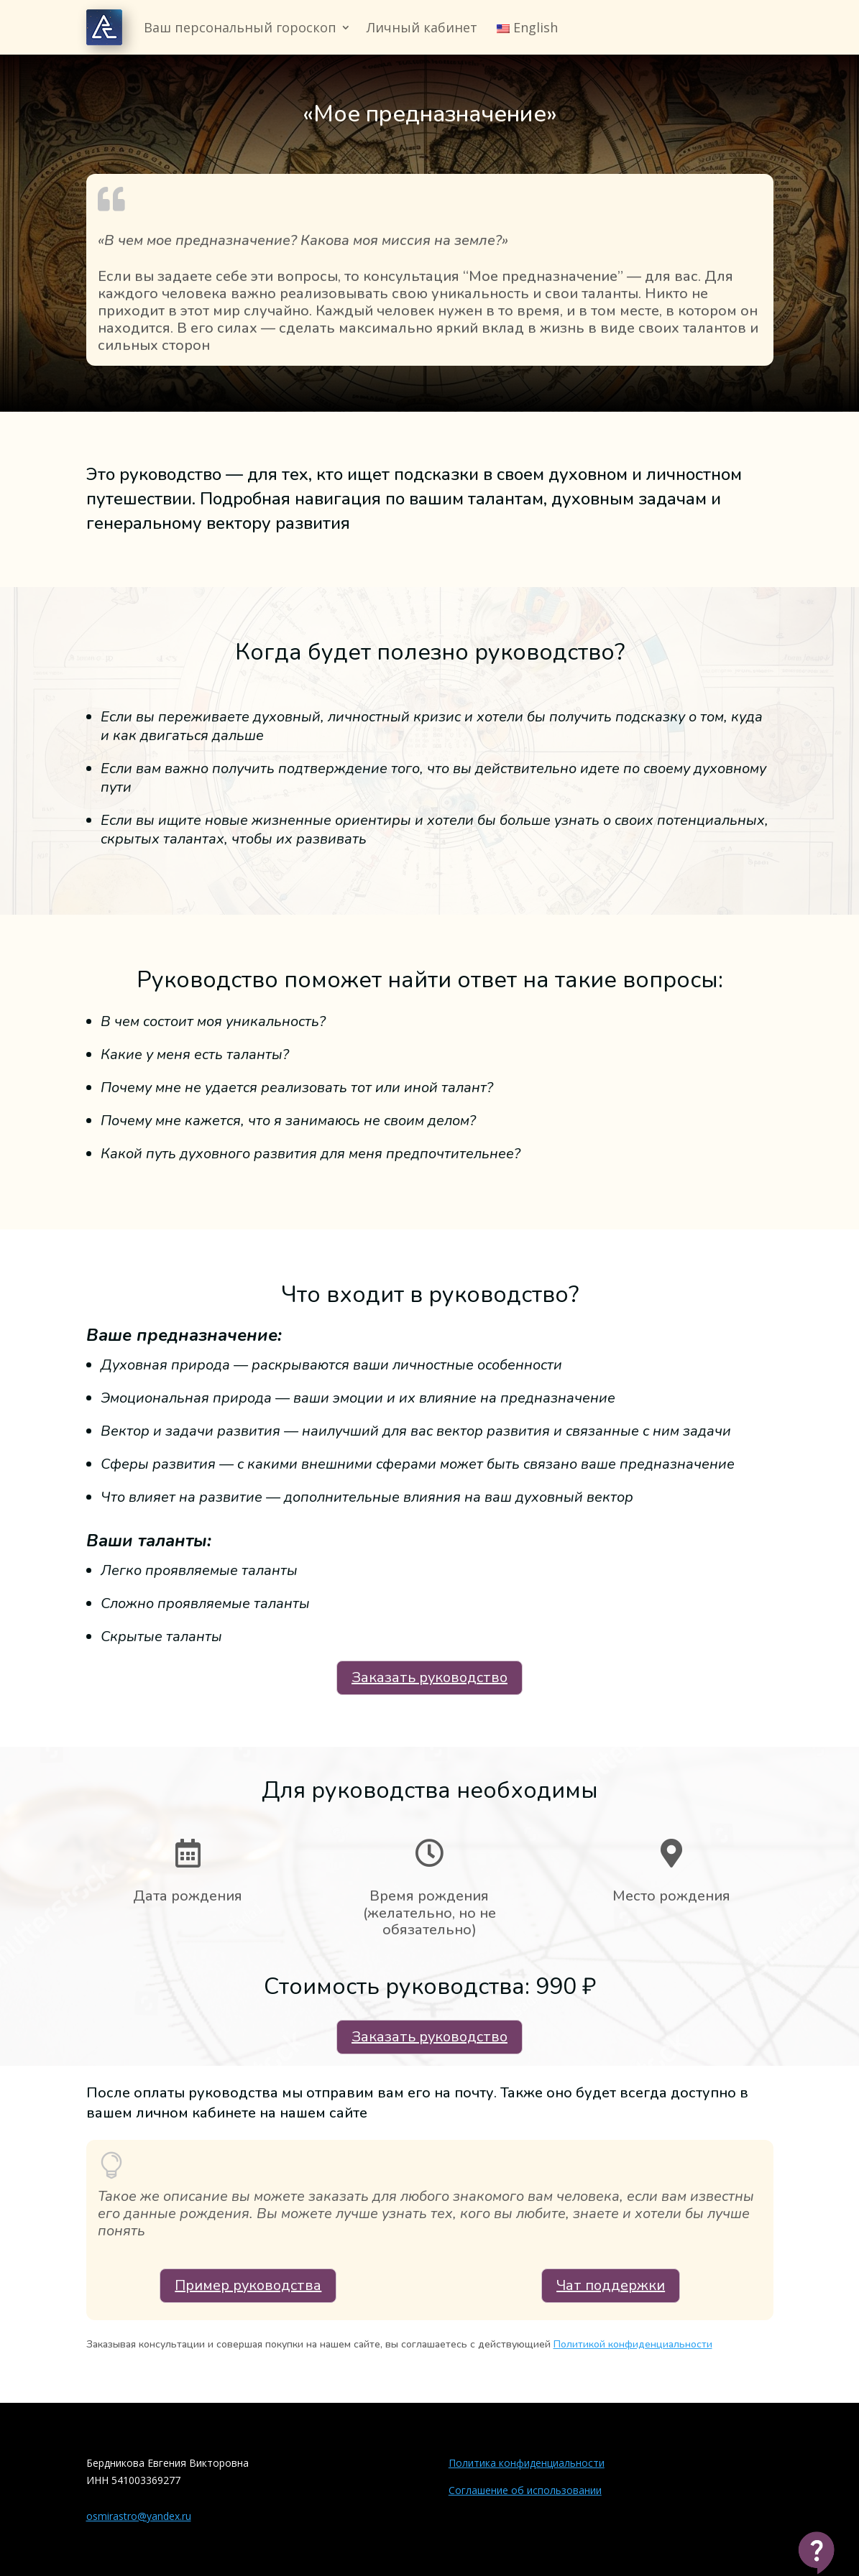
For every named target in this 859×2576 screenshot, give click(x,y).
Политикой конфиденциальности (632, 2344)
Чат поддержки (610, 2285)
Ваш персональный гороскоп (240, 27)
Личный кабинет (422, 27)
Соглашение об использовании (525, 2490)
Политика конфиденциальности (527, 2463)
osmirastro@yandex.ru (138, 2516)
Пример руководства (248, 2285)
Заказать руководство (429, 1677)
